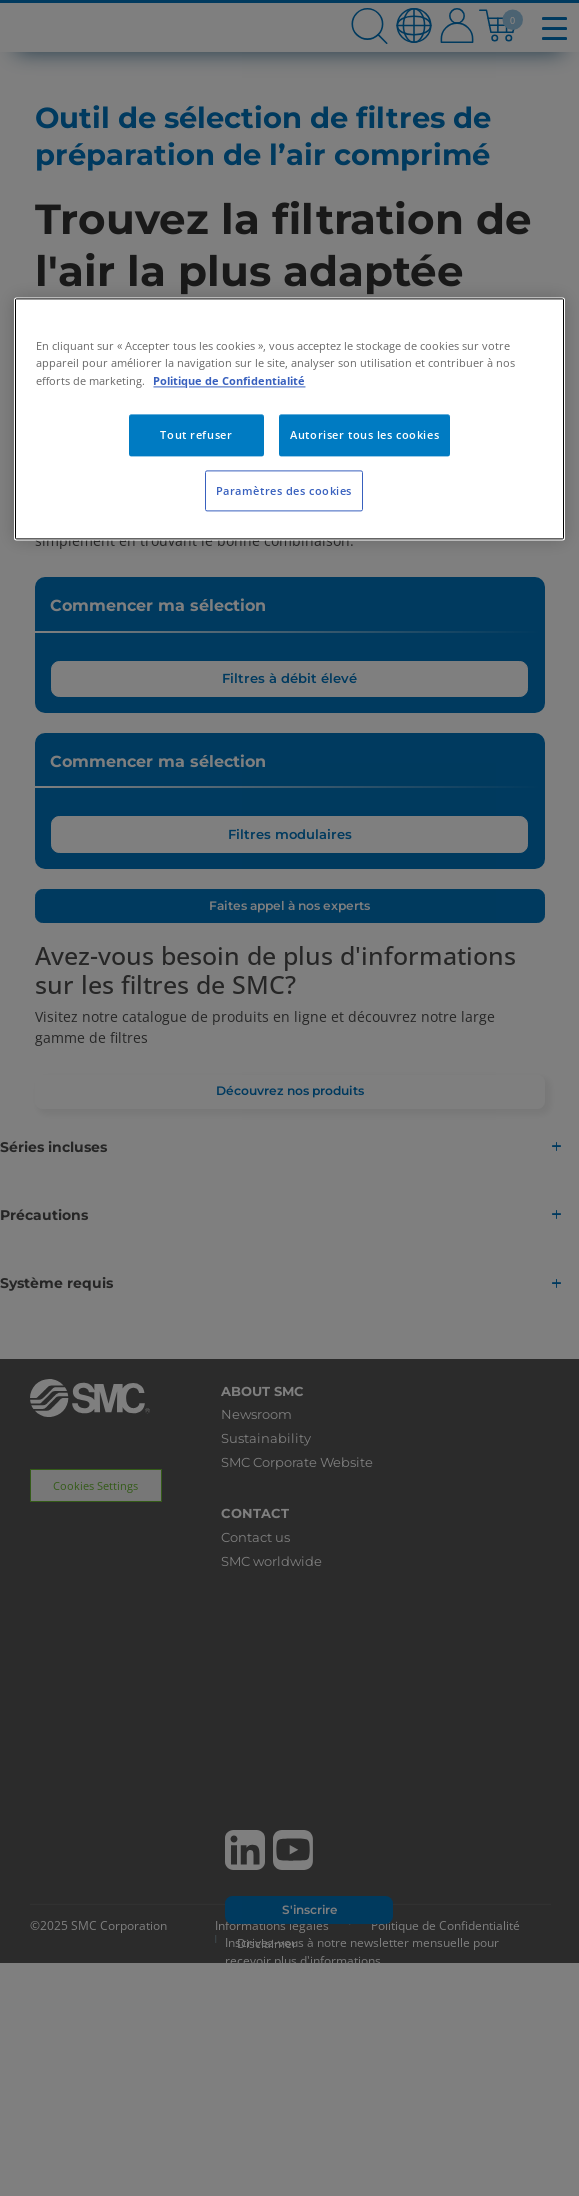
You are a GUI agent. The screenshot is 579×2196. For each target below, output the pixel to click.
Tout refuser (196, 434)
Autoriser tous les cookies (364, 434)
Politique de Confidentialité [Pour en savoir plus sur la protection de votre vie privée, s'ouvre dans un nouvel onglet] (229, 380)
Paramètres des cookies (284, 490)
